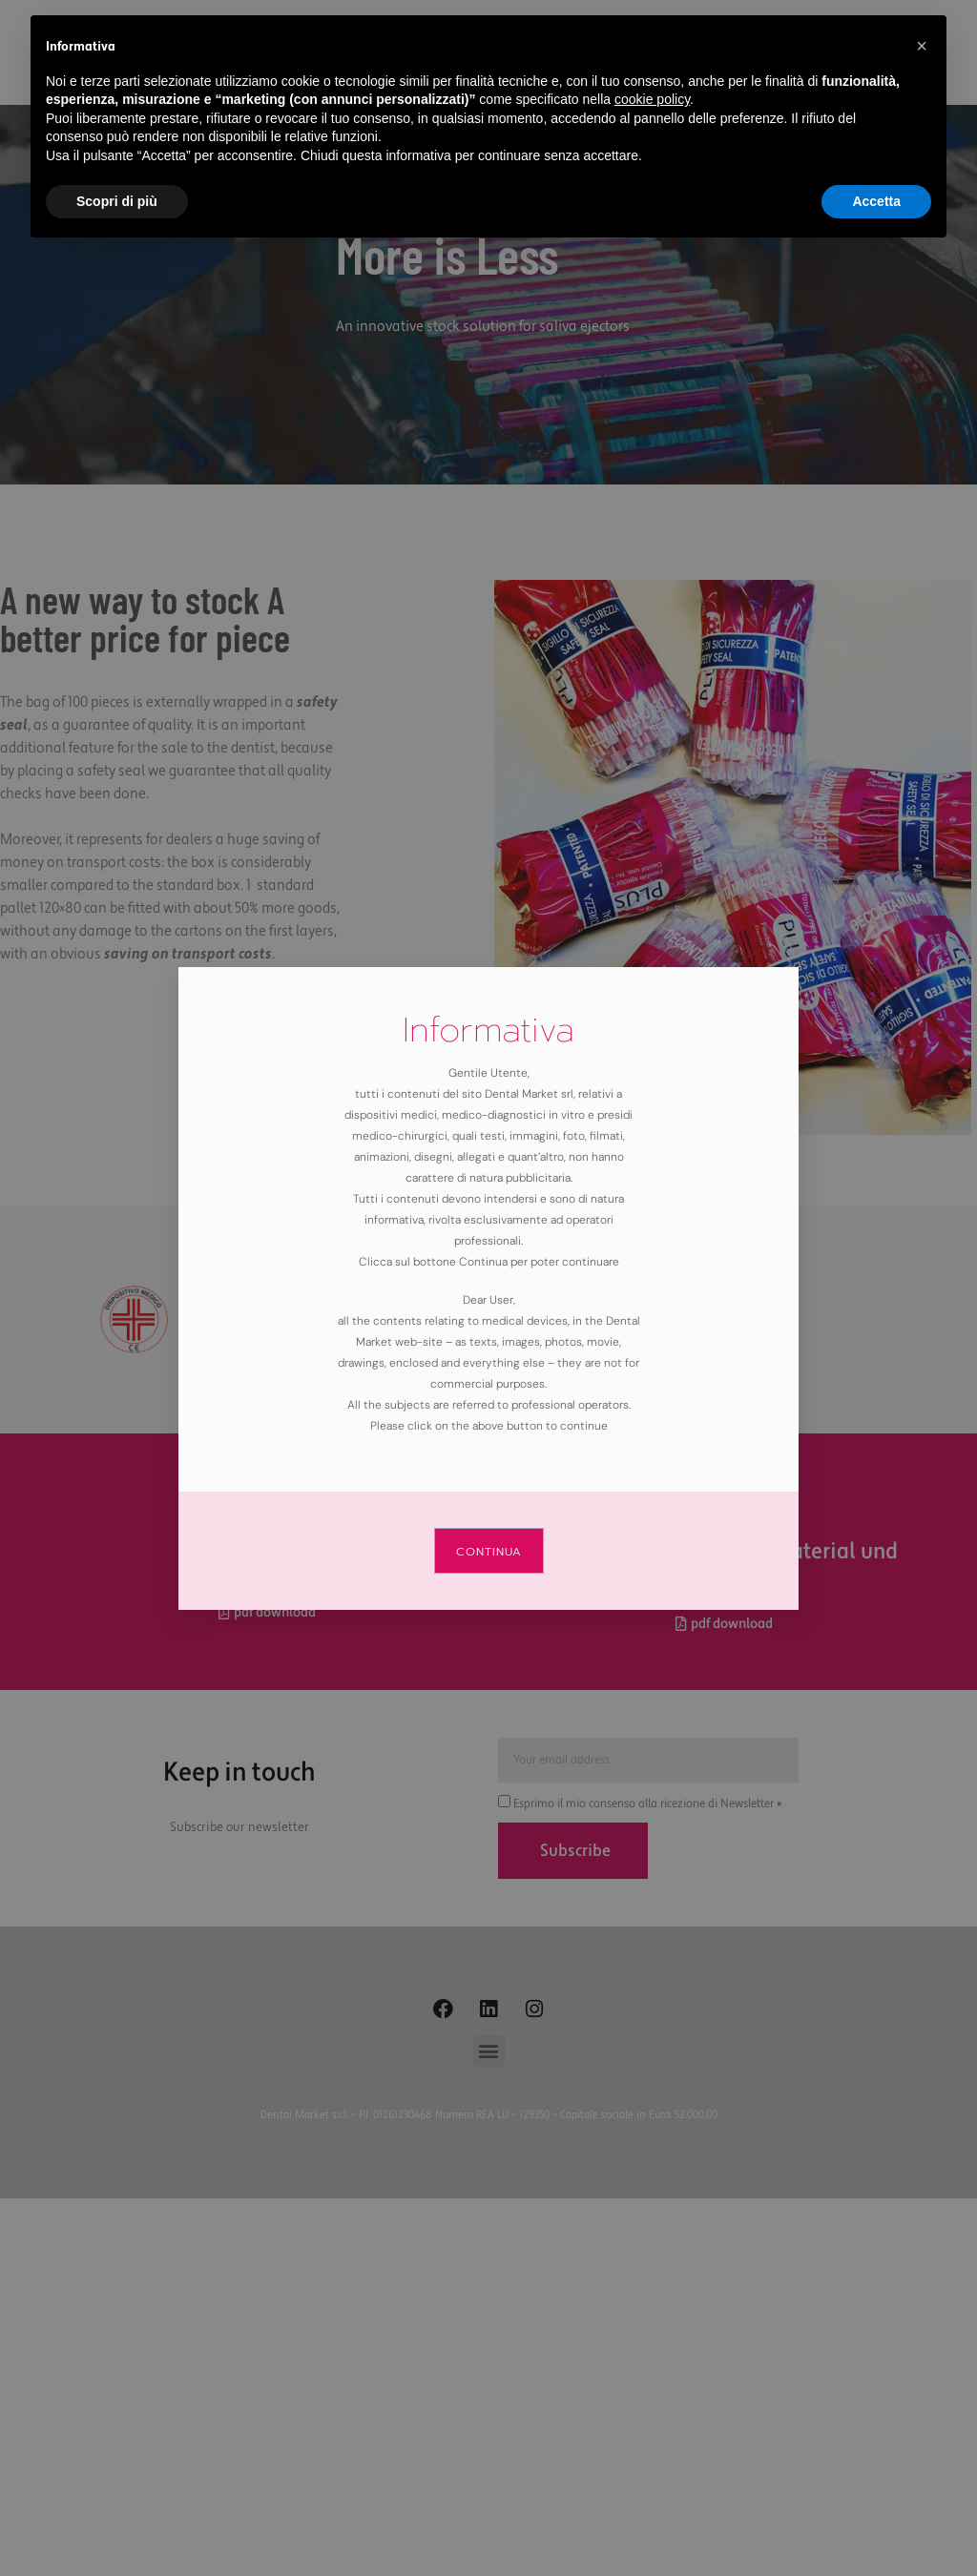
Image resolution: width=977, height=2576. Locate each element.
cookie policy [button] (652, 99)
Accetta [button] (876, 201)
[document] (488, 1288)
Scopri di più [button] (116, 201)
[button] (921, 46)
